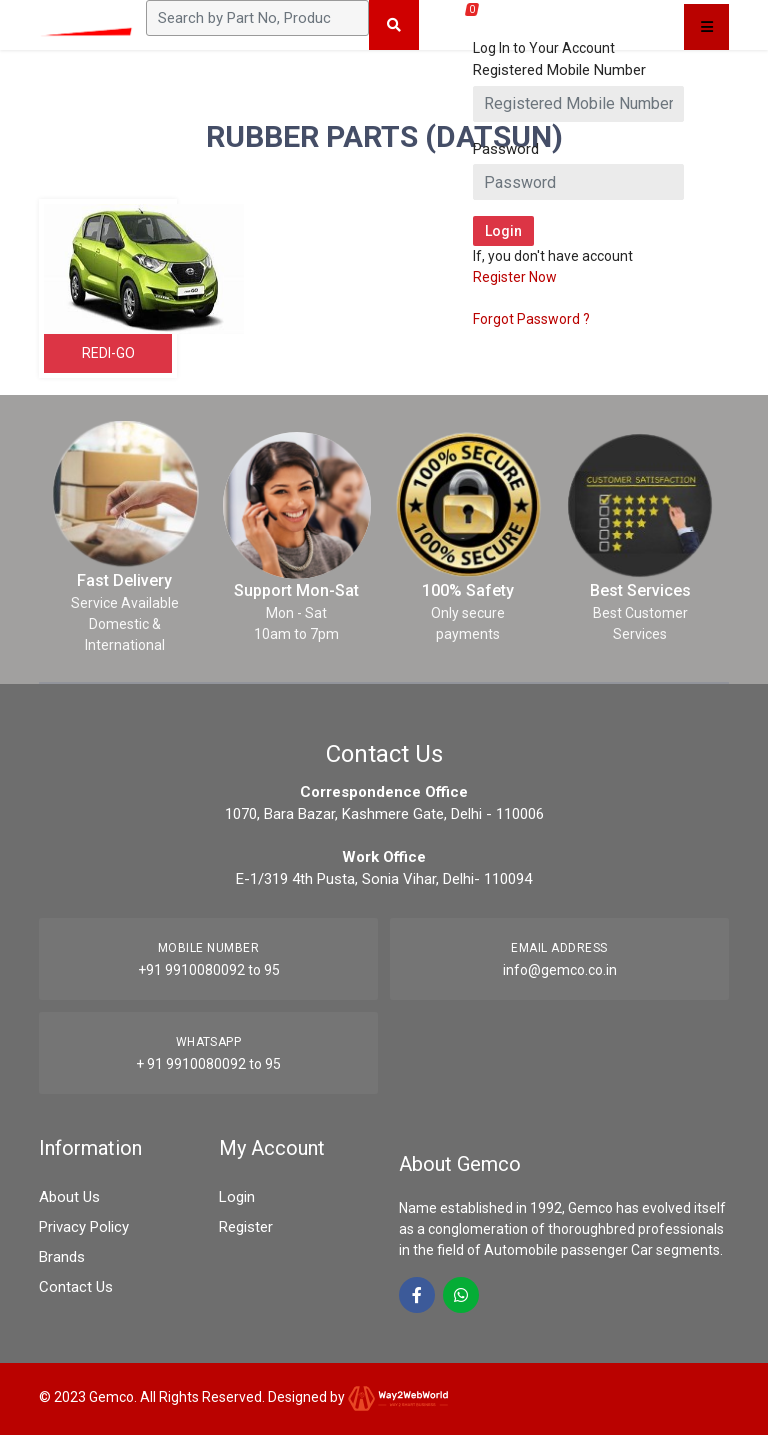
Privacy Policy (84, 1227)
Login (237, 1197)
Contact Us (76, 1287)
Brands (62, 1257)
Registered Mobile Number (559, 70)
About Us (69, 1197)
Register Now (515, 277)
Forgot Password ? (531, 319)
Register (246, 1227)
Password (506, 149)
